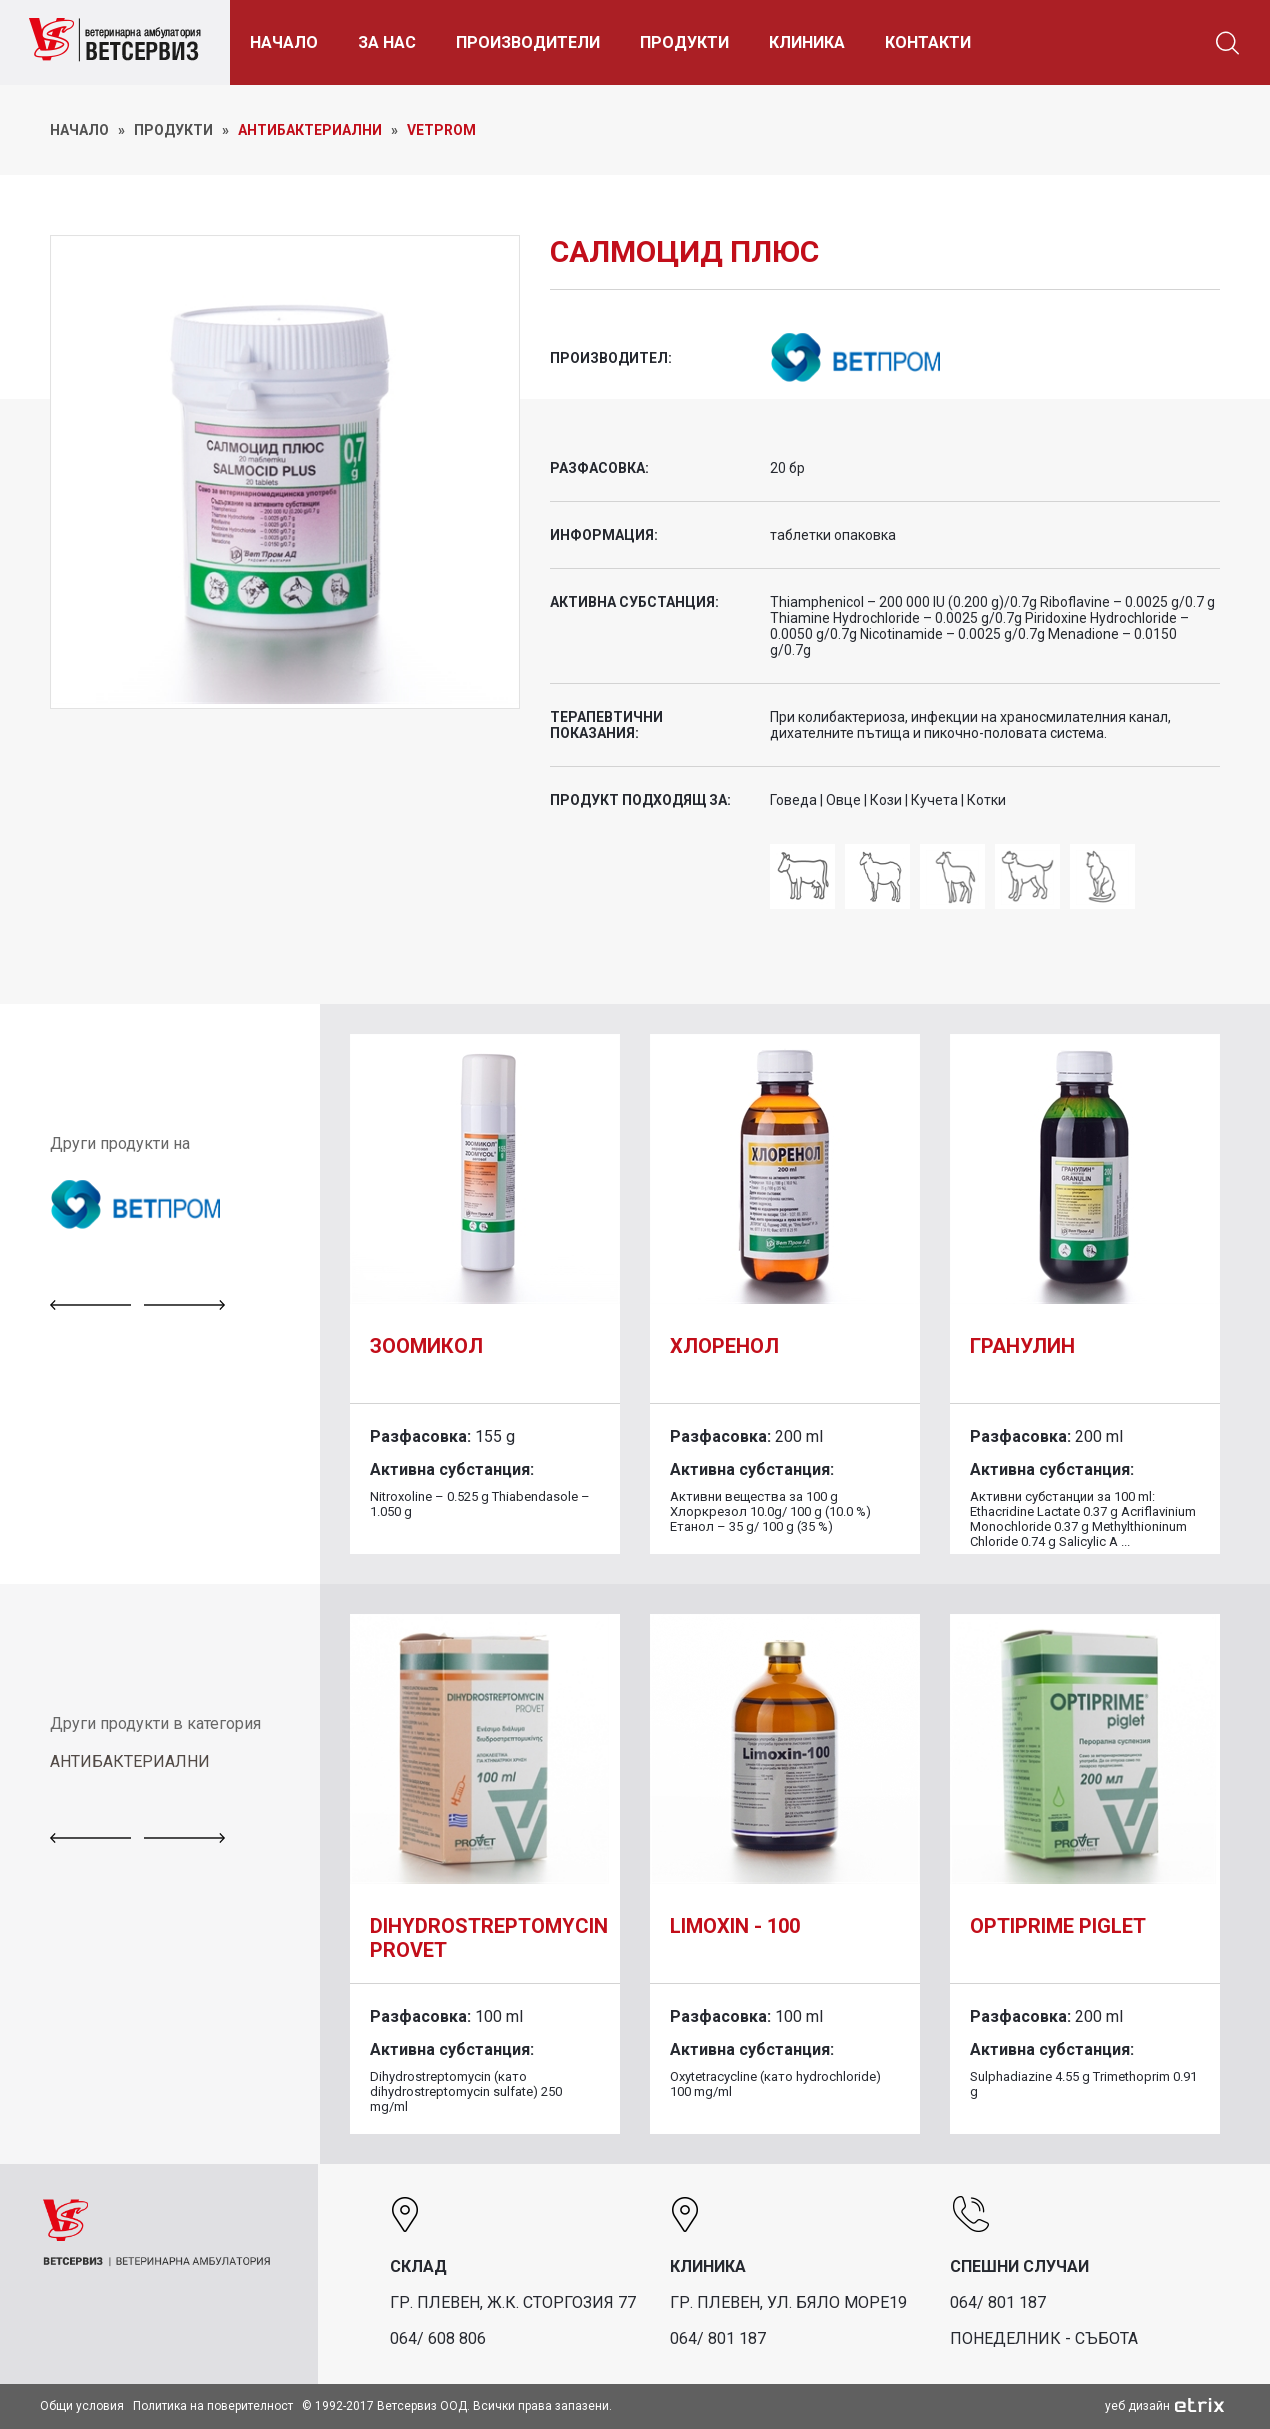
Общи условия (82, 2406)
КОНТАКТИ (931, 42)
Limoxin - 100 (735, 1926)
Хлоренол (724, 1346)
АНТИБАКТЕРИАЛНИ (130, 1761)
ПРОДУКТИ (687, 42)
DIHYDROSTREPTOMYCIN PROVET (489, 1938)
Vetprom (441, 130)
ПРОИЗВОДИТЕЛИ (531, 42)
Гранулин (1022, 1346)
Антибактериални (310, 130)
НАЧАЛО (287, 42)
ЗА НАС (390, 42)
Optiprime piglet (1058, 1926)
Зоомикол (426, 1346)
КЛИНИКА (810, 42)
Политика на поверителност (213, 2406)
